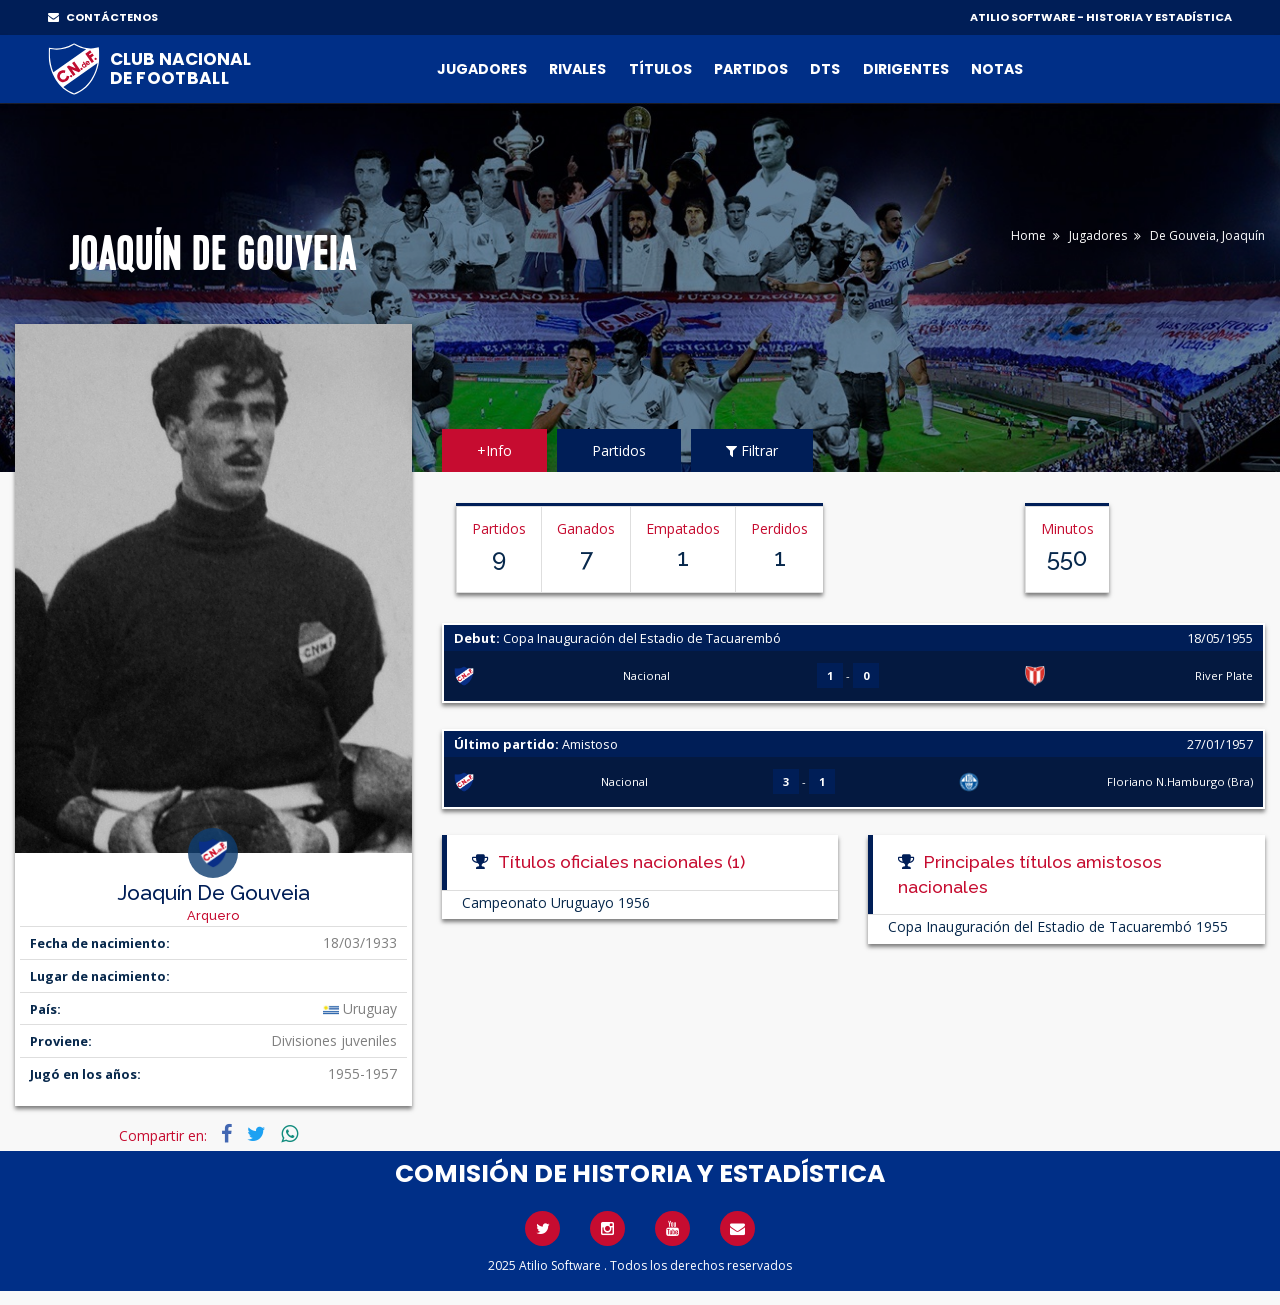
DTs (825, 69)
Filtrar (752, 450)
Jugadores (482, 69)
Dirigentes (906, 69)
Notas (997, 69)
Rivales (577, 69)
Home (1028, 235)
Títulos (660, 69)
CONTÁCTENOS (103, 17)
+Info (494, 450)
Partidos (751, 69)
